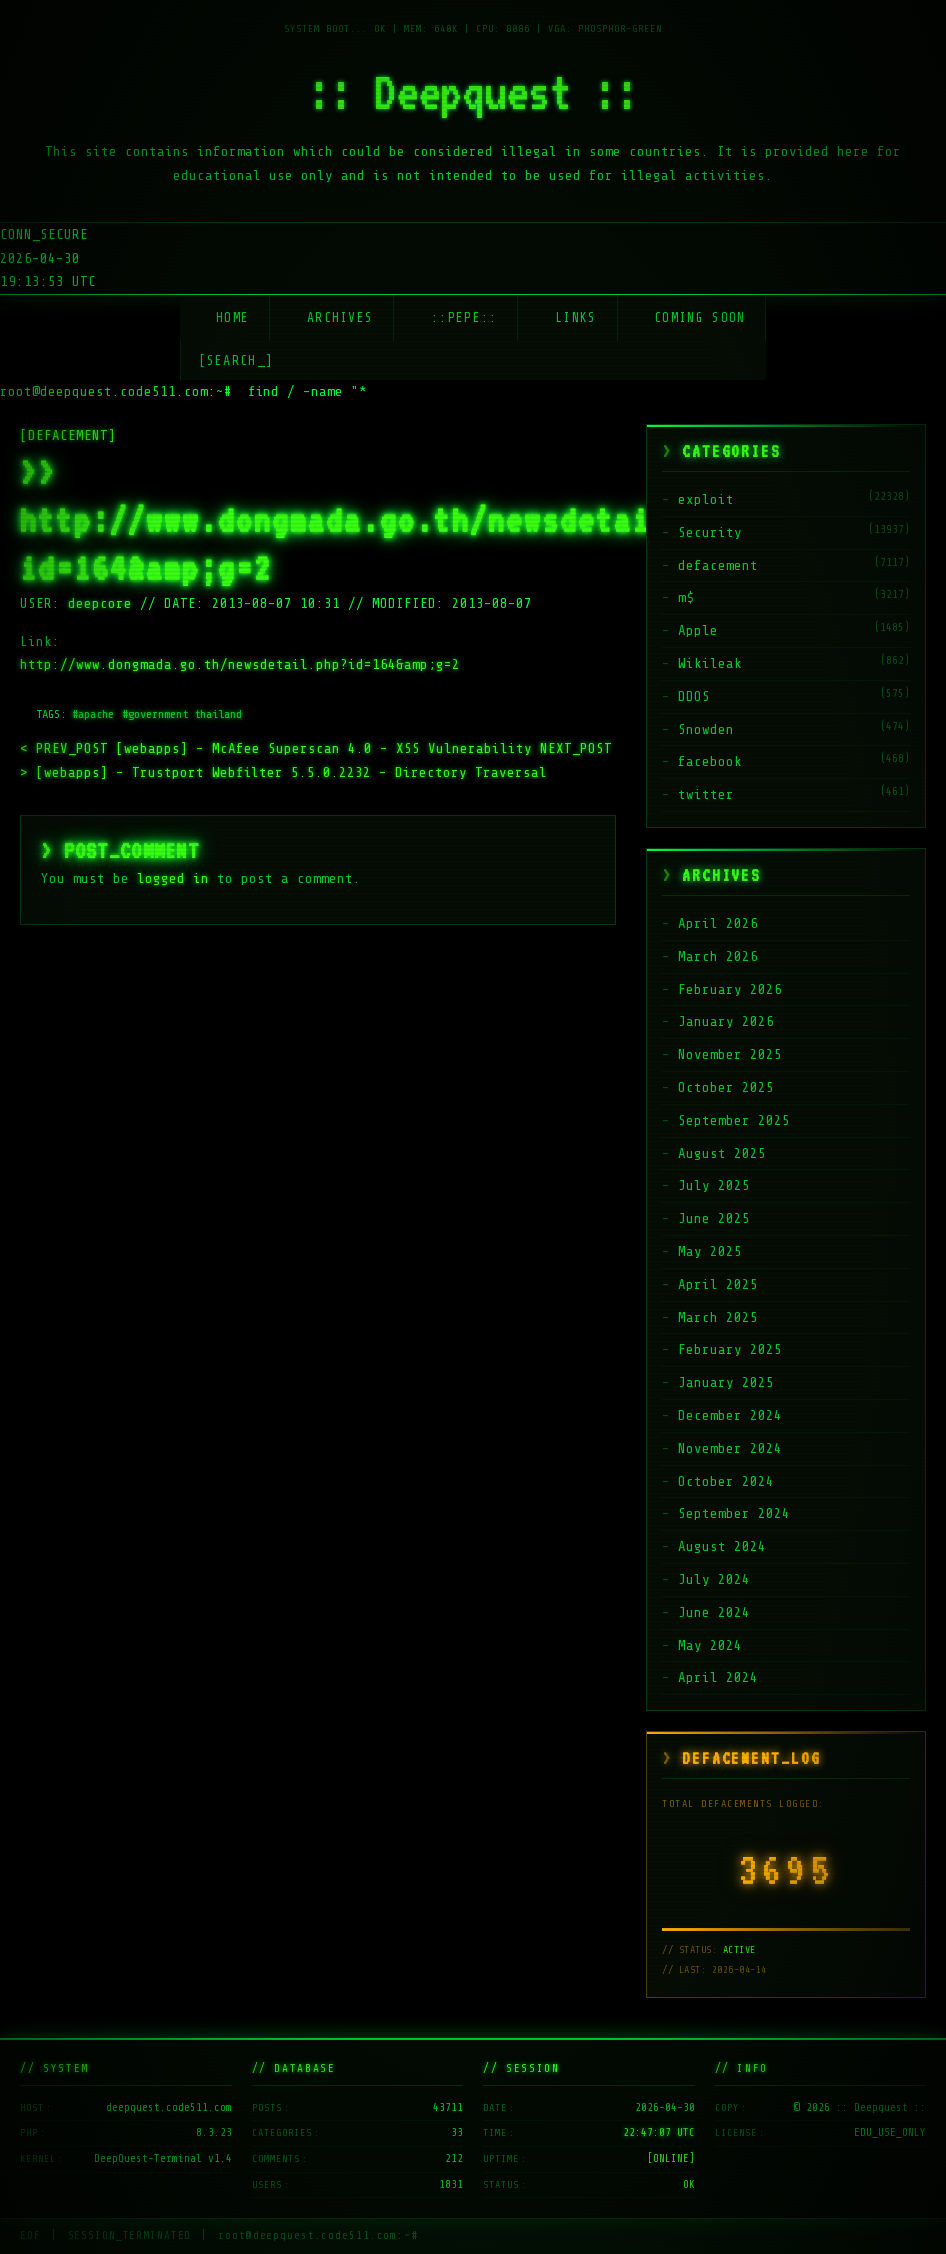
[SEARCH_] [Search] (236, 360)
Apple (698, 630)
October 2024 (726, 1481)
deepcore (100, 603)
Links (576, 317)
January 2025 (726, 1382)
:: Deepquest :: (473, 92)
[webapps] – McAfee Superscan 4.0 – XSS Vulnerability (280, 748)
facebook (710, 761)
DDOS (694, 696)
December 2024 (730, 1415)
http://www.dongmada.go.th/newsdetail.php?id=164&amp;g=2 (240, 664)
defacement (718, 565)
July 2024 (714, 1579)
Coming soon (699, 317)
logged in (173, 878)
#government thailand (182, 714)
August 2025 (722, 1153)
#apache (93, 714)
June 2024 (714, 1612)
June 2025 (714, 1218)
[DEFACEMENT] (68, 435)
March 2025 (718, 1317)
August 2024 (722, 1546)
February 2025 (730, 1349)
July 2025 (714, 1185)
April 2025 (718, 1284)
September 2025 (734, 1120)
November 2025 (730, 1054)
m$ (686, 597)
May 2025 (710, 1251)
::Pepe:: (464, 317)
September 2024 (734, 1513)
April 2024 (718, 1677)
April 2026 (718, 923)
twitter (706, 794)
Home (232, 317)
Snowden (706, 729)
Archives (340, 317)
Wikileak (710, 663)
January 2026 (726, 1021)
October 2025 (726, 1087)
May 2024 (710, 1645)
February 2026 (730, 989)
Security (710, 532)
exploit (706, 499)
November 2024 (730, 1448)
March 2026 (718, 956)
